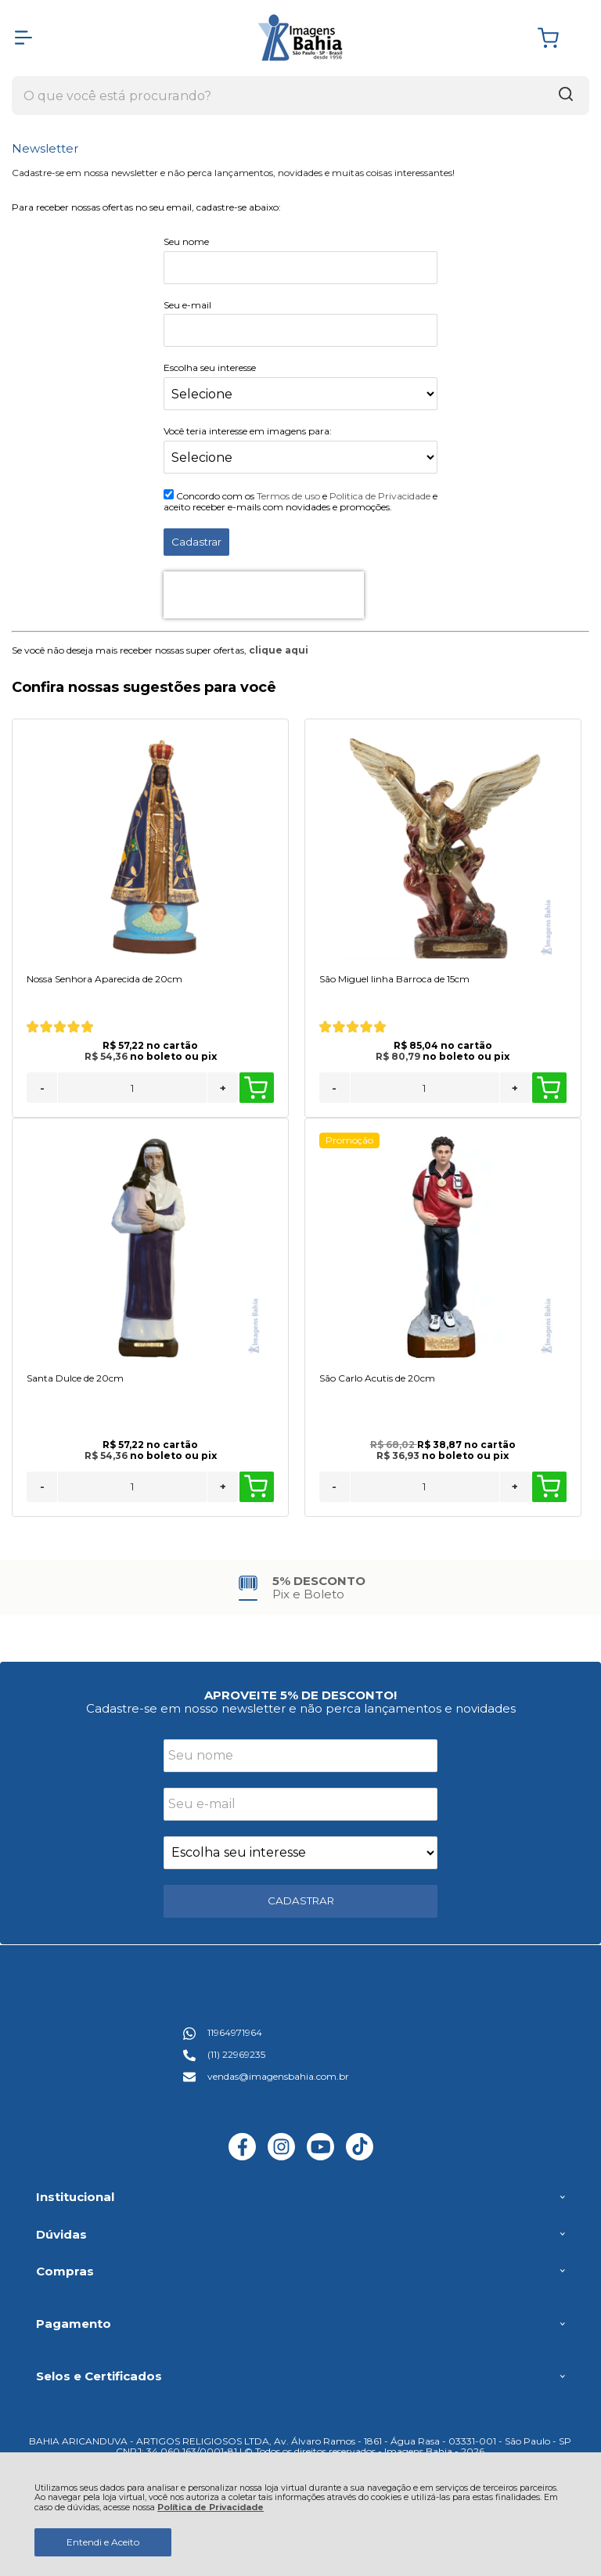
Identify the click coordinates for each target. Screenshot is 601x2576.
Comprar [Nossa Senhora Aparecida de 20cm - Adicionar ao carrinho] (256, 1088)
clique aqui (278, 650)
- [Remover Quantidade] (42, 1088)
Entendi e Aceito (103, 2542)
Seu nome (186, 241)
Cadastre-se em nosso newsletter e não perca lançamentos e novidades (301, 1708)
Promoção (349, 1140)
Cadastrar (196, 541)
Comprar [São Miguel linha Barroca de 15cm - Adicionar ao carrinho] (548, 1088)
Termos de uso (288, 496)
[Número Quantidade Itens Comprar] (132, 1087)
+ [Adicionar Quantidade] (223, 1088)
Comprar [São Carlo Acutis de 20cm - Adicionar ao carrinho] (548, 1486)
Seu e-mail (187, 305)
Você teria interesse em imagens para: (248, 431)
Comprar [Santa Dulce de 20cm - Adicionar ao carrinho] (256, 1486)
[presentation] (264, 594)
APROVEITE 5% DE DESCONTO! (300, 1695)
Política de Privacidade (210, 2507)
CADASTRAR (301, 1900)
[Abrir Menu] (23, 37)
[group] (300, 1587)
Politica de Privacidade (379, 496)
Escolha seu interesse (210, 367)
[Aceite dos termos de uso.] (169, 494)
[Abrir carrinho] (559, 38)
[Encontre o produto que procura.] (565, 95)
